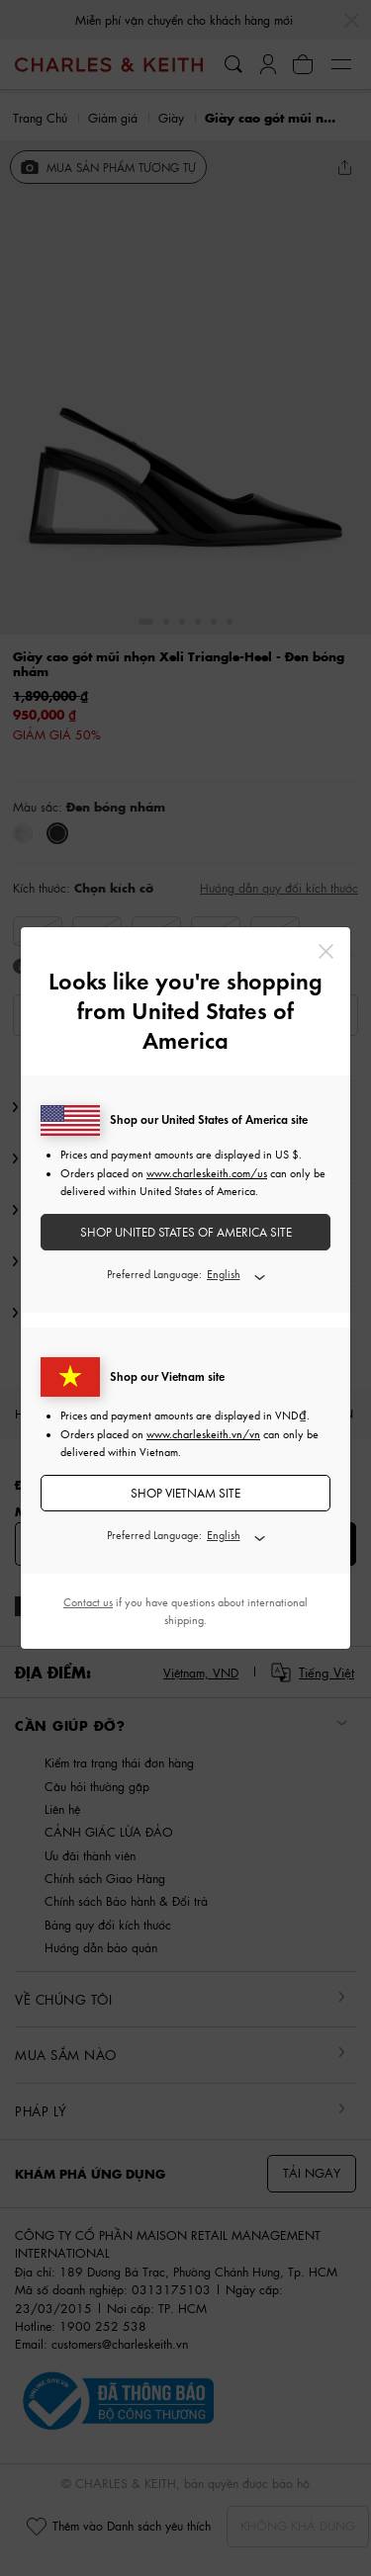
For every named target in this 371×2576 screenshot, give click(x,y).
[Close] (326, 951)
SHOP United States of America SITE (186, 1232)
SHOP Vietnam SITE (185, 1493)
